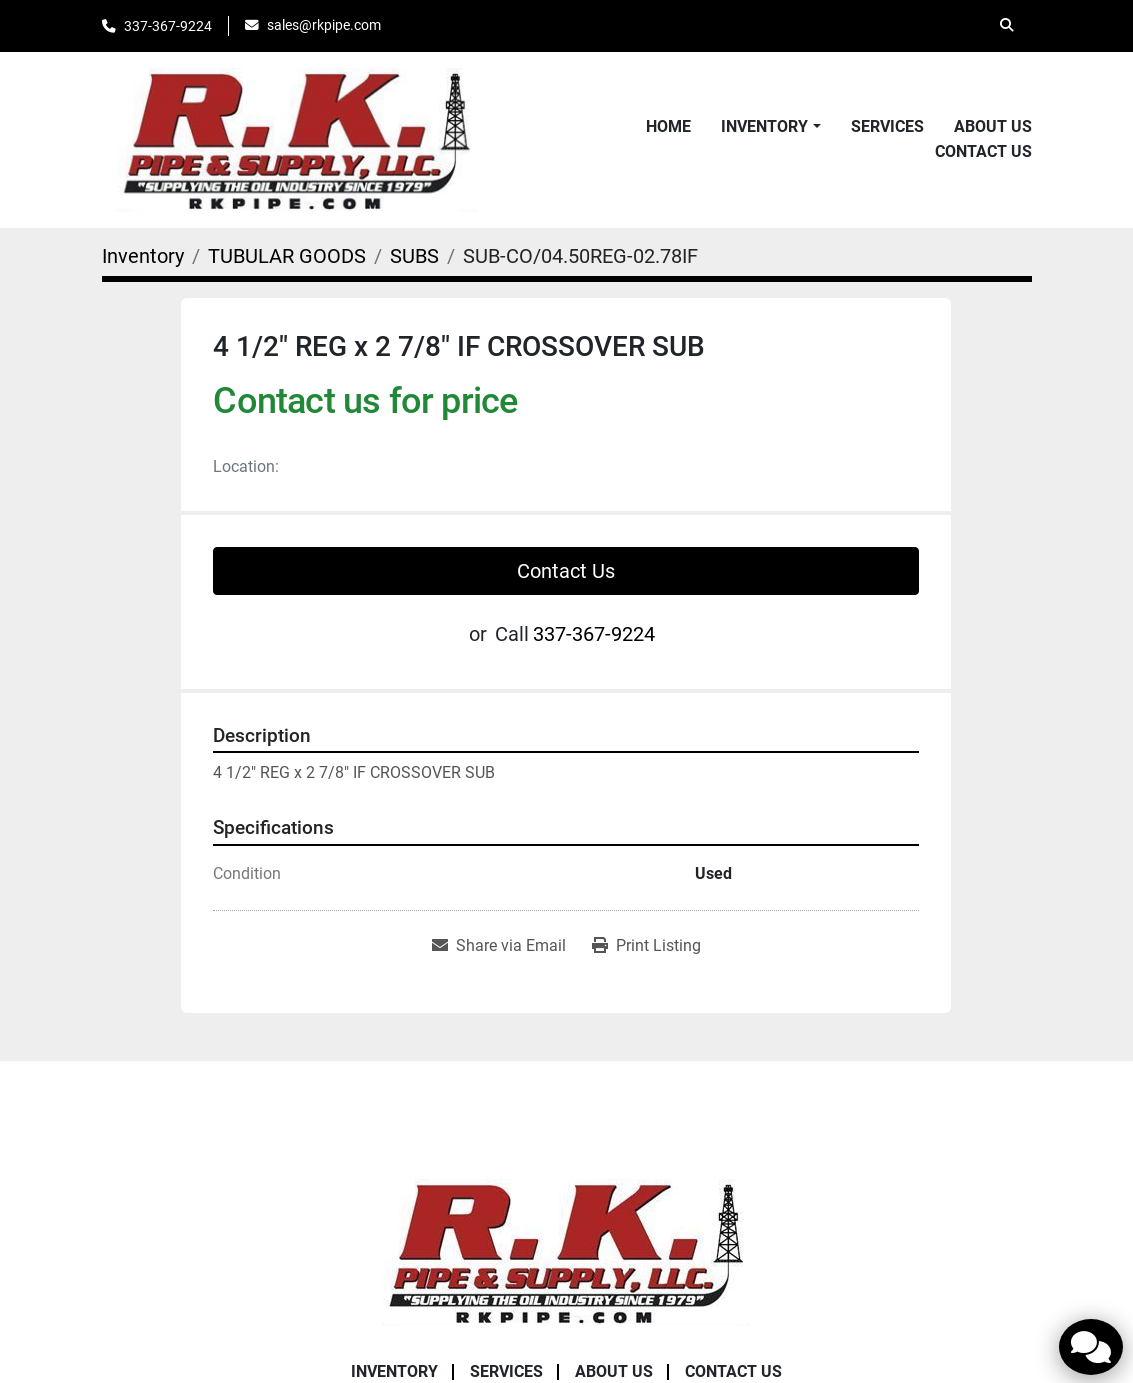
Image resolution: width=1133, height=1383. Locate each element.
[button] (770, 127)
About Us (993, 126)
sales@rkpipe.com (324, 25)
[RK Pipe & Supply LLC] (567, 1250)
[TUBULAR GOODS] (287, 256)
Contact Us (983, 151)
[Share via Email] (499, 946)
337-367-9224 (168, 26)
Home (668, 126)
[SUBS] (414, 256)
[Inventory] (143, 256)
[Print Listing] (646, 946)
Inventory (764, 126)
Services (887, 126)
